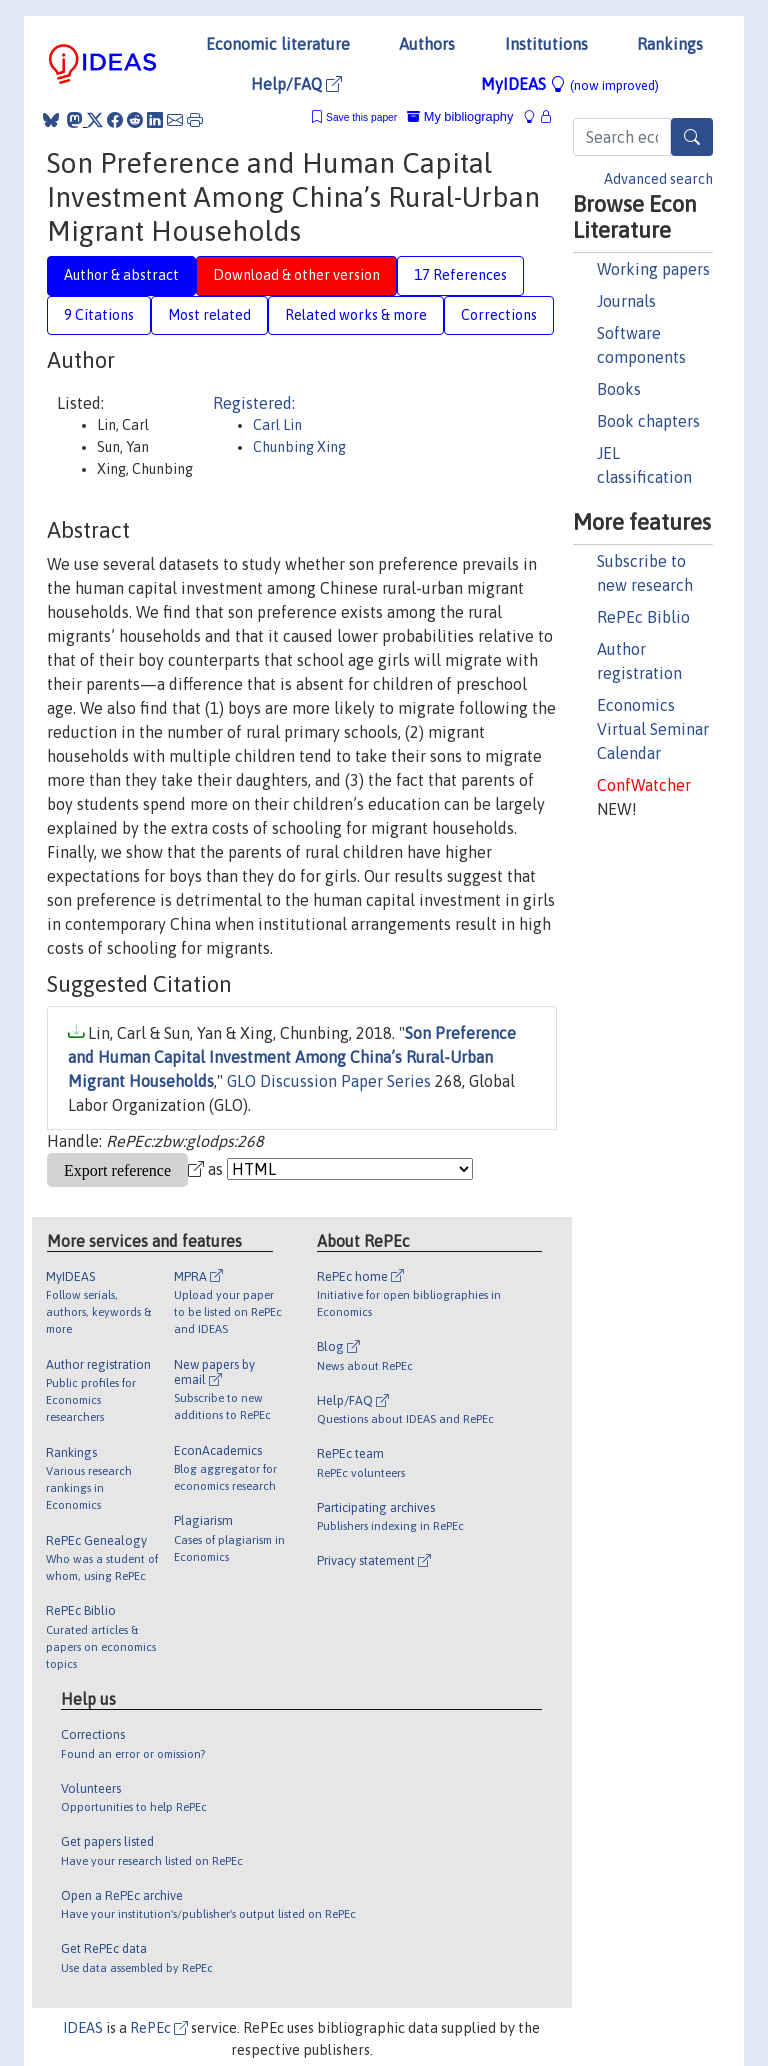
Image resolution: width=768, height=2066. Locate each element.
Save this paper (361, 117)
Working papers (653, 269)
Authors (427, 44)
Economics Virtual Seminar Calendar (653, 729)
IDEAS (83, 2028)
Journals (626, 301)
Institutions (546, 44)
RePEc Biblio (643, 617)
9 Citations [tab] (99, 315)
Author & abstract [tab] (121, 275)
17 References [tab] (460, 275)
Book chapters (648, 421)
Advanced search (658, 179)
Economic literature (278, 44)
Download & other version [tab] (296, 275)
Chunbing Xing (299, 447)
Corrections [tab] (499, 315)
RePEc (159, 2028)
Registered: (254, 403)
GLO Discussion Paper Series (329, 1081)
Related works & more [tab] (356, 315)
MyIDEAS (570, 84)
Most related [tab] (209, 315)
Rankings (670, 44)
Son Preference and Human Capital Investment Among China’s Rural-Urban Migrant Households (292, 1057)
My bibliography (460, 116)
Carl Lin (277, 425)
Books (619, 389)
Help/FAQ (296, 84)
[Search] (692, 137)
